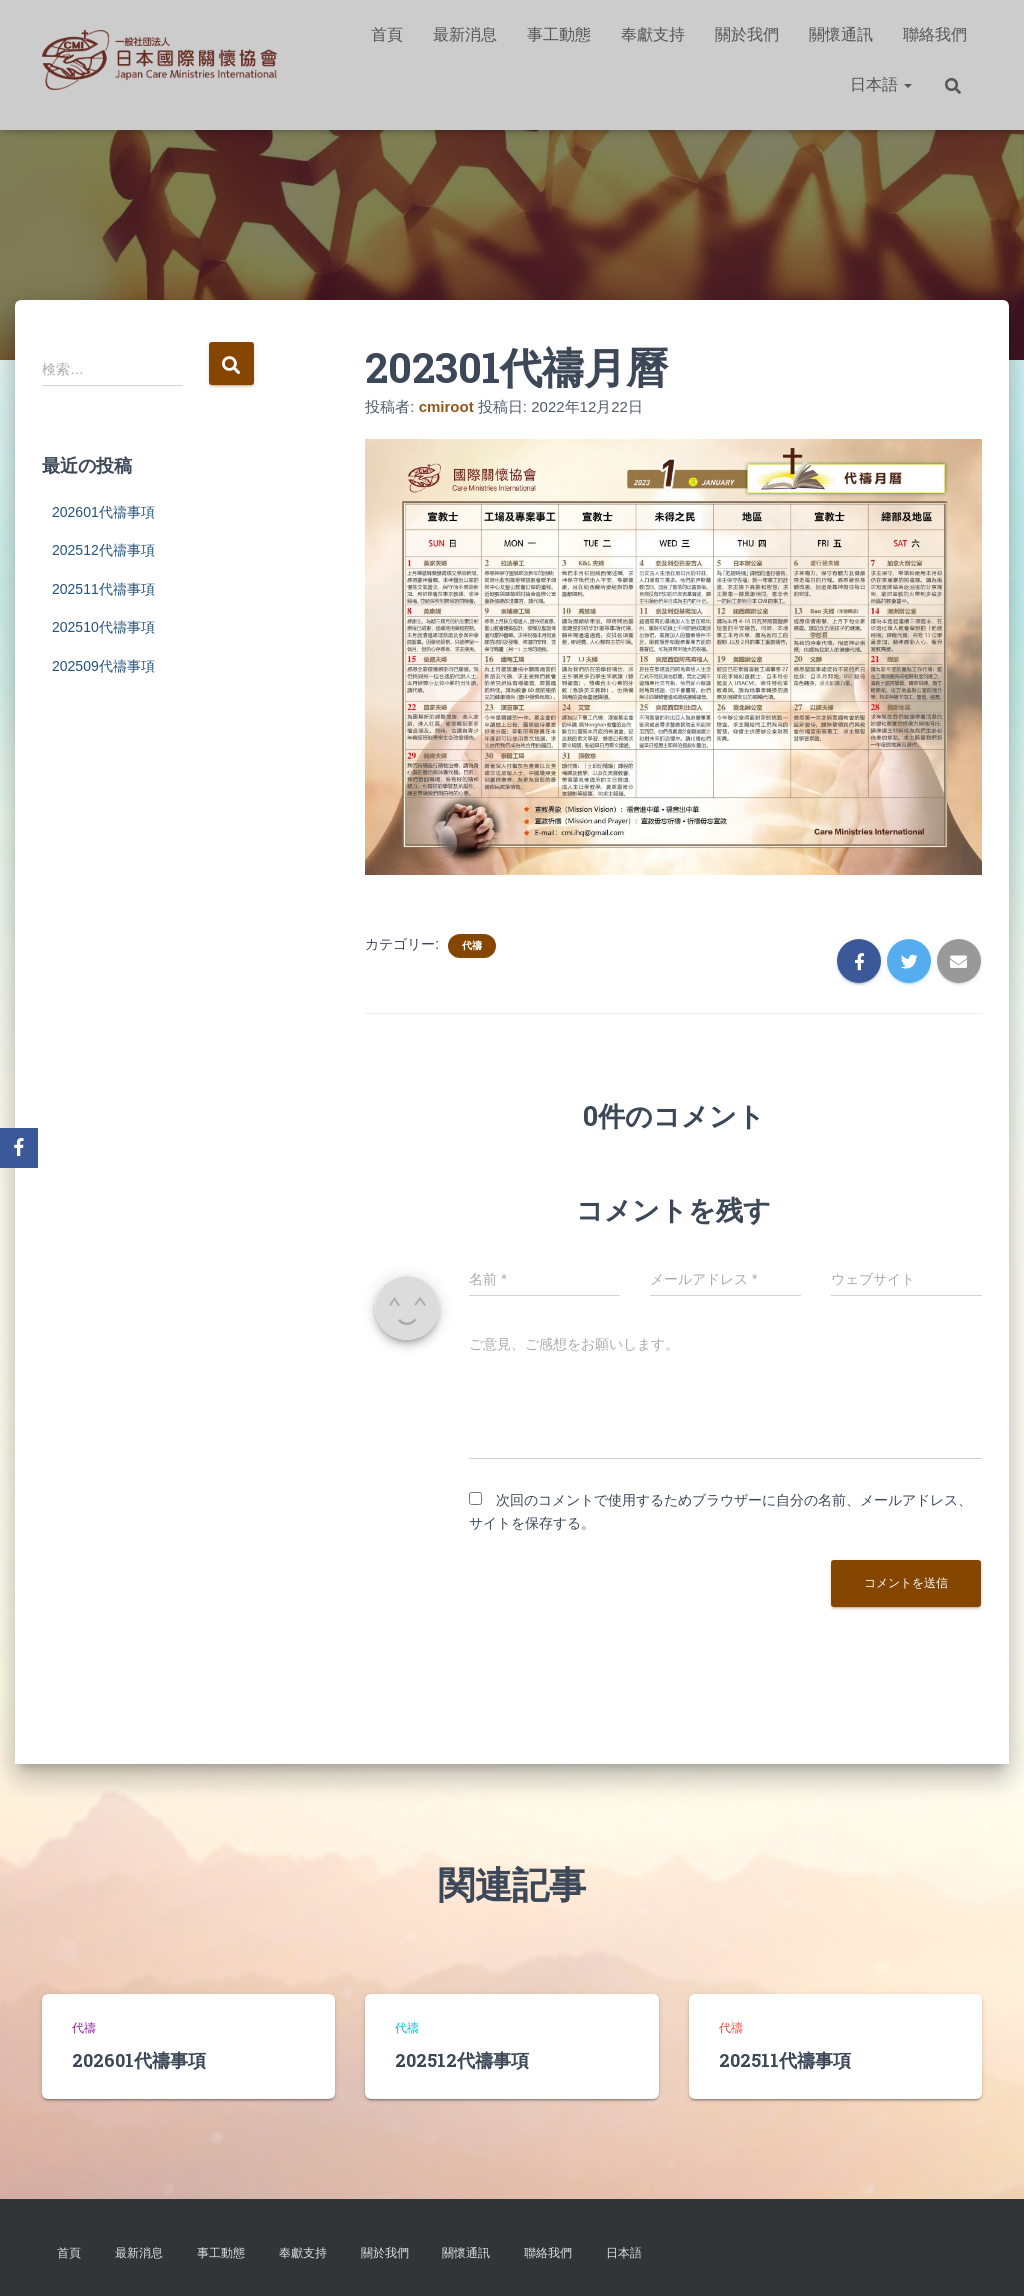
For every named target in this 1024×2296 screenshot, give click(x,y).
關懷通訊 (841, 34)
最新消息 (465, 34)
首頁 (387, 34)
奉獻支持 (653, 34)
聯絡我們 (935, 34)
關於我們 (747, 34)
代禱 (472, 945)
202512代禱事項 (103, 550)
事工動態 (559, 34)
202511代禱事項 (103, 589)
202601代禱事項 (103, 512)
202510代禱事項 (103, 627)
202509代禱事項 (103, 666)
